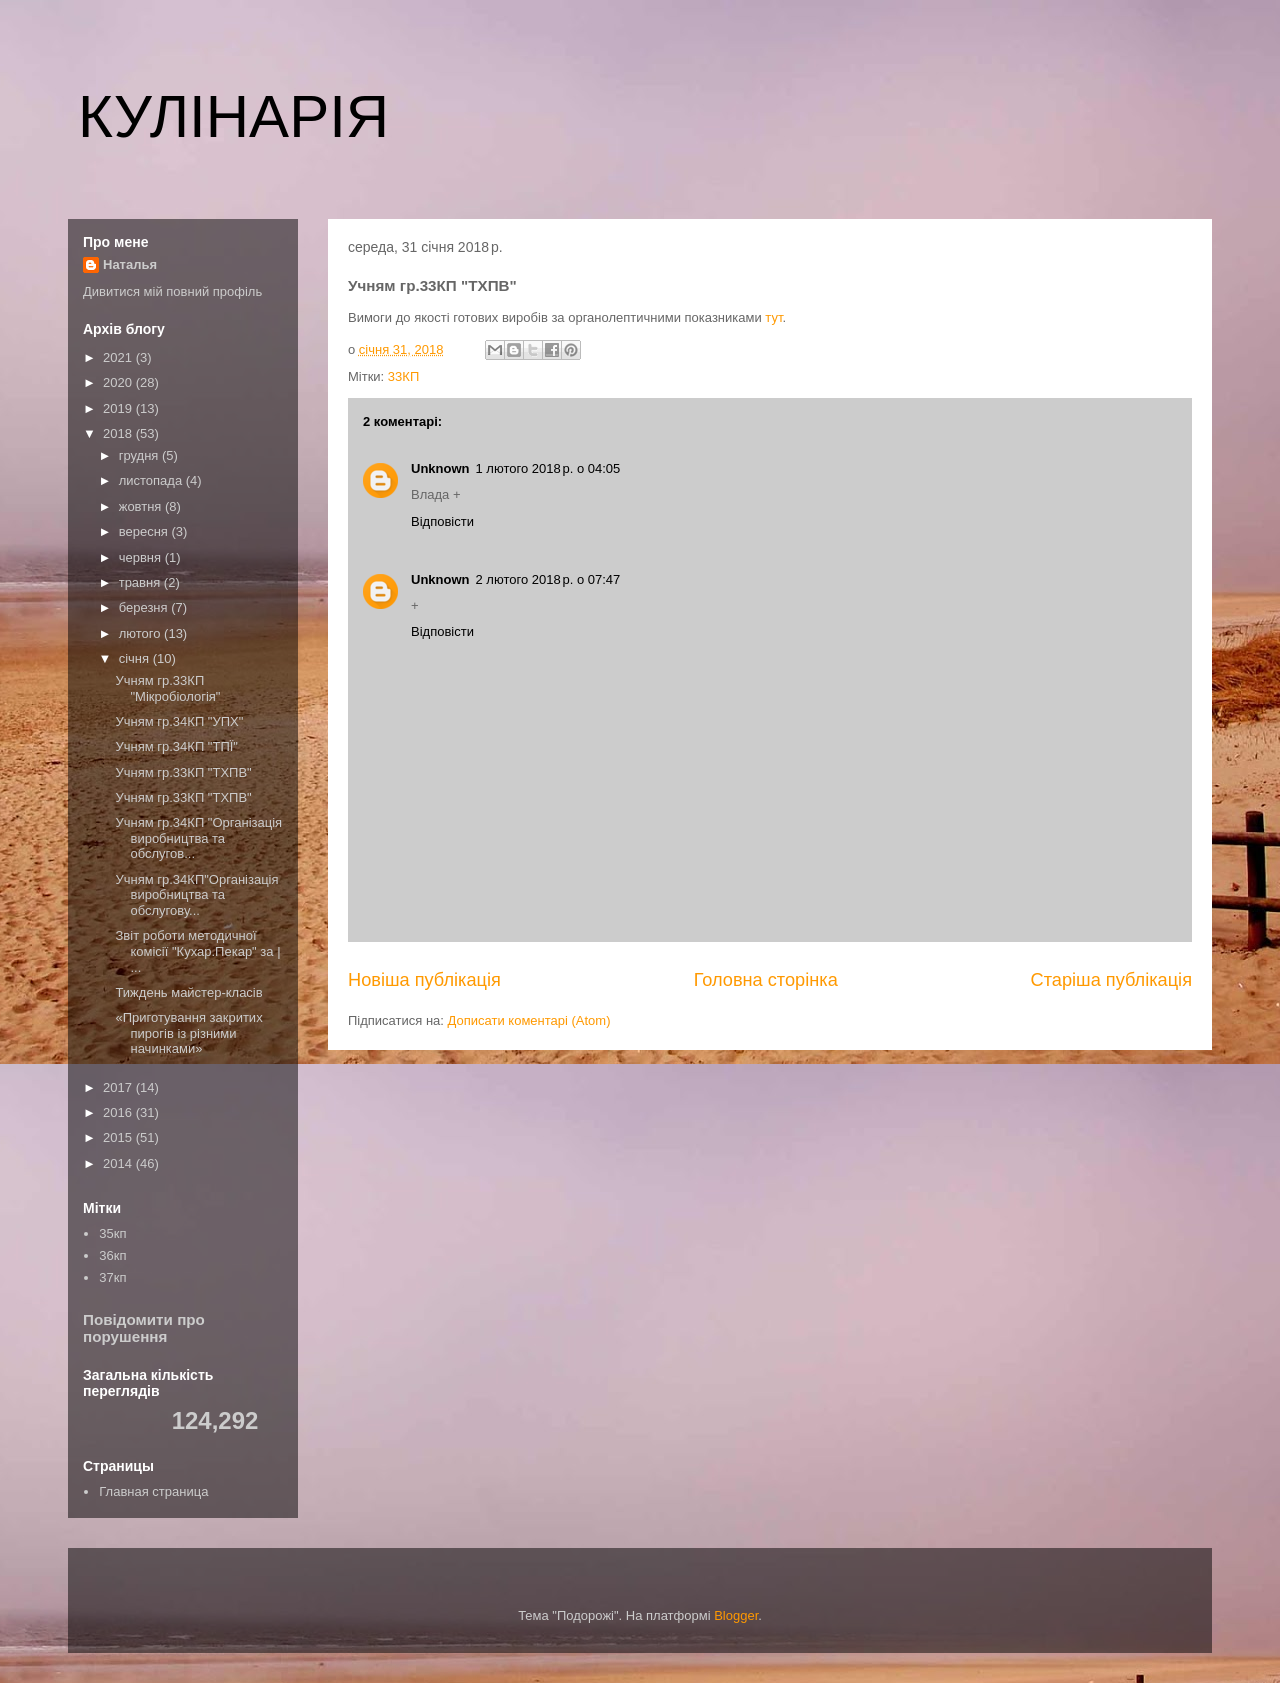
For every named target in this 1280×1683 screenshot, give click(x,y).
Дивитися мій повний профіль (172, 291)
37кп (112, 1277)
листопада (152, 480)
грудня (140, 455)
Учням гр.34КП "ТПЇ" (176, 746)
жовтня (142, 506)
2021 (119, 357)
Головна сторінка (766, 980)
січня (136, 658)
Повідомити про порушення (144, 1328)
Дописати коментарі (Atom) (529, 1020)
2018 (119, 433)
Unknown (440, 468)
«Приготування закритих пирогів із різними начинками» (188, 1033)
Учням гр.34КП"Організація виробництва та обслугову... (196, 895)
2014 (119, 1163)
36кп (112, 1255)
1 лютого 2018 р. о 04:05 (548, 468)
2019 (119, 408)
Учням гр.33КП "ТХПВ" (183, 772)
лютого (141, 633)
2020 (119, 382)
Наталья (130, 264)
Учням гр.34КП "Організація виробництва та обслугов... (198, 838)
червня (142, 557)
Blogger (736, 1615)
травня (141, 582)
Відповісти (442, 521)
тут (773, 317)
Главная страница (153, 1491)
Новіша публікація (424, 980)
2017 (119, 1087)
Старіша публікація (1111, 980)
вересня (145, 531)
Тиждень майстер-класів (188, 992)
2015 (119, 1137)
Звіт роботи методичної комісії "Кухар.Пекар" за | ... (197, 951)
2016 (119, 1112)
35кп (112, 1233)
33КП (403, 376)
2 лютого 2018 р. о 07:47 (548, 579)
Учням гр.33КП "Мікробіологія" (167, 688)
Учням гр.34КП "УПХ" (179, 721)
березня (145, 607)
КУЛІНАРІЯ (233, 116)
